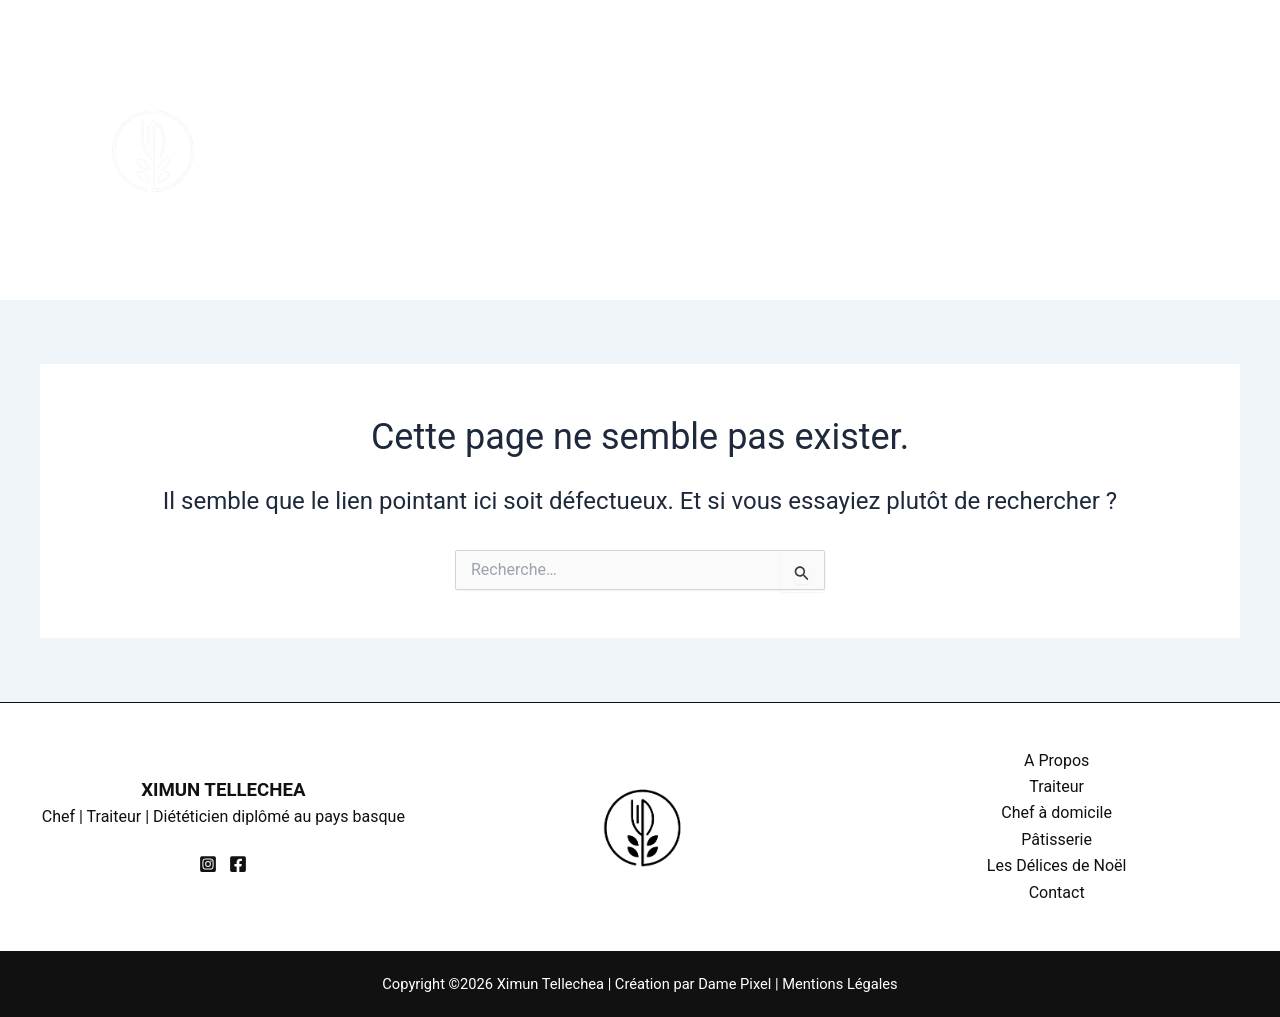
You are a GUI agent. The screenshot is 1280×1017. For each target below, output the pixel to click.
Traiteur (442, 75)
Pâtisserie (738, 75)
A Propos (327, 75)
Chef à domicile (585, 75)
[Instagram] (1175, 137)
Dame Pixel (734, 984)
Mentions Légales (839, 984)
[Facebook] (1181, 164)
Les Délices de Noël (909, 75)
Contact (321, 225)
